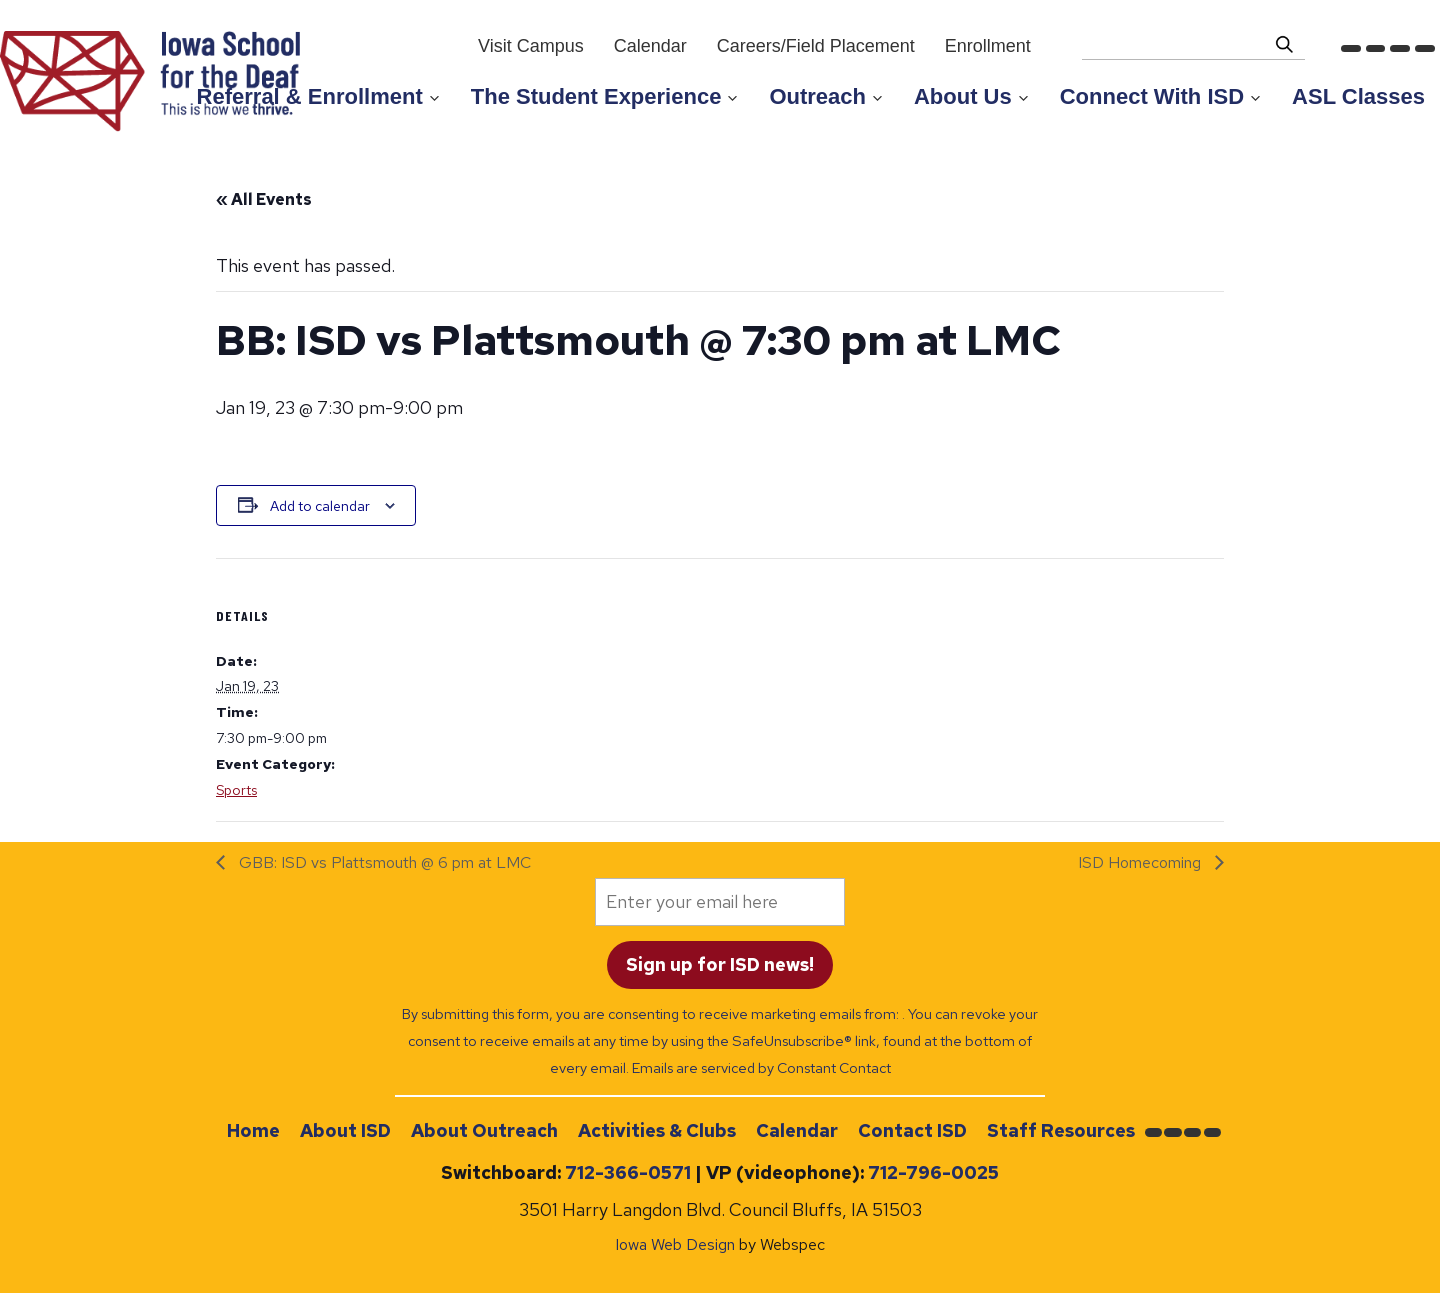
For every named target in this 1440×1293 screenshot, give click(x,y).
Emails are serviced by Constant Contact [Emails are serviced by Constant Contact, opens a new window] (761, 1067)
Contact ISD (912, 1130)
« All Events (264, 199)
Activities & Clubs (657, 1130)
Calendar (797, 1130)
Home (253, 1130)
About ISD (345, 1130)
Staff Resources (1061, 1130)
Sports (236, 790)
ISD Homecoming (1141, 862)
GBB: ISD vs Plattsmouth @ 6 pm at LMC (383, 862)
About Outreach (484, 1130)
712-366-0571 (628, 1172)
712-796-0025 (933, 1172)
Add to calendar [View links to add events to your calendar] (320, 506)
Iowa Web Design (675, 1244)
